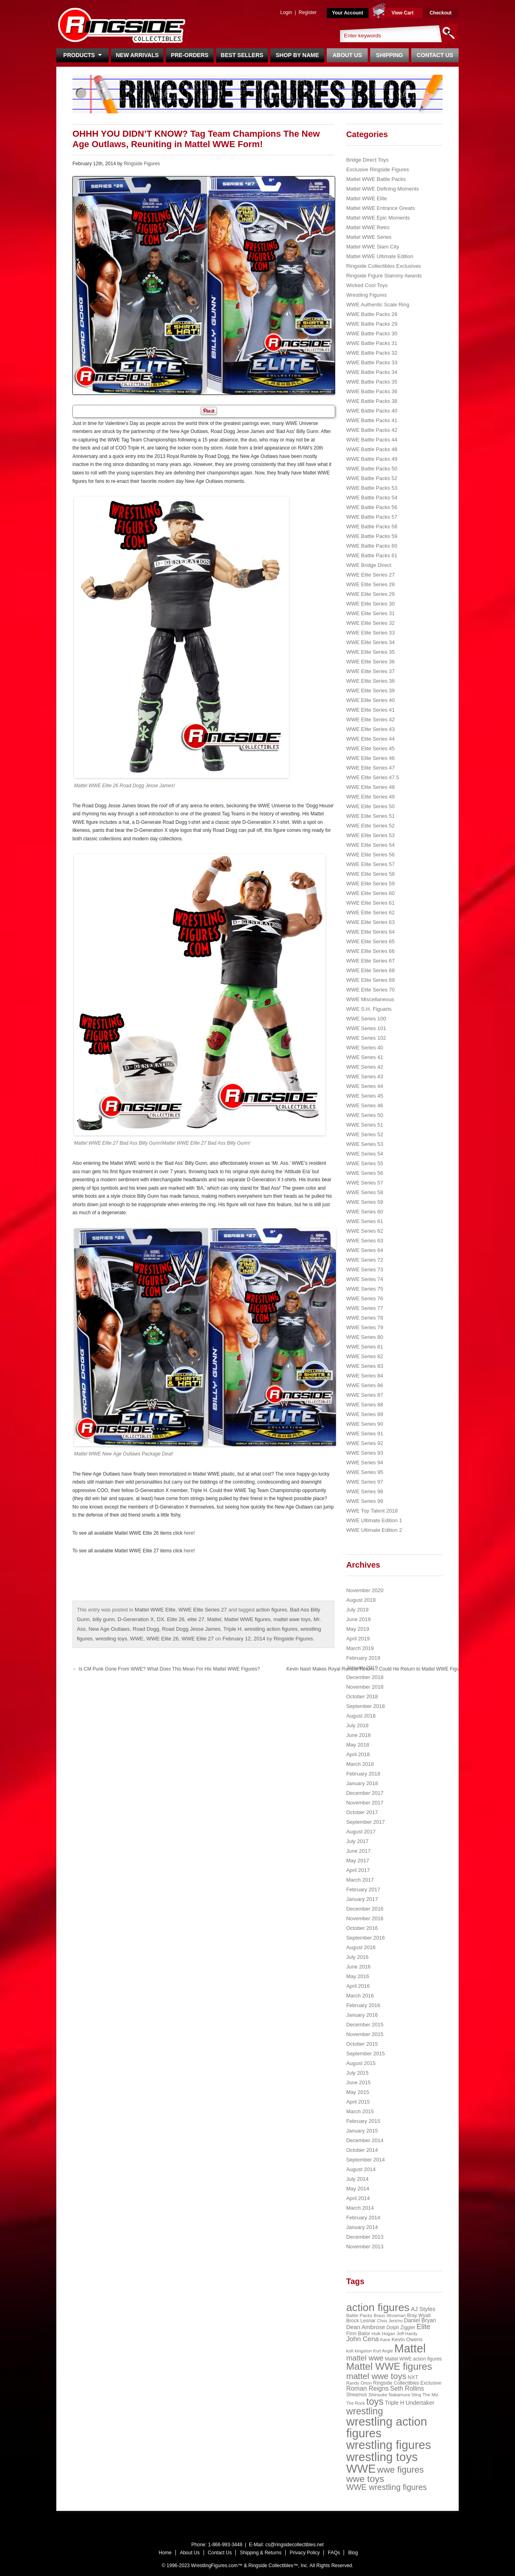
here (189, 1533)
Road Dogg (146, 1629)
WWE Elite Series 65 (370, 941)
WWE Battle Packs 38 (371, 401)
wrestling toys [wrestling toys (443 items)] (382, 2456)
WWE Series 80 (364, 1337)
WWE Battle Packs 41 (371, 420)
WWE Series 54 (364, 1154)
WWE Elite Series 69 (370, 980)
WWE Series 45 (364, 1096)
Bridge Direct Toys (367, 160)
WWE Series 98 (364, 1491)
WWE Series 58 (364, 1192)
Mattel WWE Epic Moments (378, 218)
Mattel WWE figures (247, 1619)
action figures (271, 1610)
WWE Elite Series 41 (370, 710)
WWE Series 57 (364, 1183)
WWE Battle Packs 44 (371, 440)
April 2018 (358, 1754)
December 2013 (364, 2237)
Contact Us (435, 55)
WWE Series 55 (364, 1163)
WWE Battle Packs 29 (371, 324)
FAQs (334, 2552)
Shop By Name (297, 55)
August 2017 (360, 1832)
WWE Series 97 (364, 1482)
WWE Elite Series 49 (370, 797)
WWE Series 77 (364, 1308)
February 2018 (363, 1774)
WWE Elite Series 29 (370, 594)
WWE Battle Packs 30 (371, 333)
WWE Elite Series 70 (370, 990)
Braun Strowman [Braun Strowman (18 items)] (390, 2315)
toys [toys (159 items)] (375, 2401)
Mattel (214, 1619)
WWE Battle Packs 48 (371, 449)
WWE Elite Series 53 (370, 835)
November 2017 (364, 1803)
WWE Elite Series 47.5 (372, 777)
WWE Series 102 (366, 1038)
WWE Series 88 (364, 1405)
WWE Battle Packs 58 (371, 526)
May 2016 (357, 1976)
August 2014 (360, 2169)
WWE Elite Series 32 (370, 623)
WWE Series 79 (364, 1327)
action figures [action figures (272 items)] (377, 2307)
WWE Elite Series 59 (370, 884)
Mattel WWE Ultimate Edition (379, 256)
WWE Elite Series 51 (370, 816)
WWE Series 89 (364, 1414)
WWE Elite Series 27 (202, 1610)
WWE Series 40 (364, 1048)
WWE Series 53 (364, 1144)
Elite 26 (175, 1619)
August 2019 (360, 1600)
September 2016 (365, 1938)
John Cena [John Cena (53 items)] (362, 2339)
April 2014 (358, 2198)
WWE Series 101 (366, 1028)
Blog (353, 2552)
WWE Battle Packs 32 (371, 353)
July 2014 (357, 2179)
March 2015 (360, 2111)
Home (165, 2552)
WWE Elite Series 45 (370, 748)
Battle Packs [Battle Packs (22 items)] (359, 2315)
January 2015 (362, 2131)
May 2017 (357, 1861)
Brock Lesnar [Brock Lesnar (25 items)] (360, 2321)
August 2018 (360, 1716)
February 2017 (363, 1889)
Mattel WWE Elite (155, 1610)
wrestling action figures (270, 1629)
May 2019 (357, 1629)
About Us (347, 55)
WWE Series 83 (364, 1366)
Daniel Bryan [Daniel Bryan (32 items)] (420, 2320)
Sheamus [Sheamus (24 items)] (356, 2394)
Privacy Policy (305, 2552)
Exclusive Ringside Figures (377, 169)
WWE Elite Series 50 (370, 806)
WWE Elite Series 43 (370, 729)
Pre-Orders (189, 55)
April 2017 (358, 1870)
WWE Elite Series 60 (370, 893)
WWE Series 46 (364, 1105)
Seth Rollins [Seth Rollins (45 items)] (407, 2388)
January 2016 (362, 2015)
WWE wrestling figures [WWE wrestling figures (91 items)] (386, 2487)
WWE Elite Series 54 (370, 845)
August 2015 (360, 2063)
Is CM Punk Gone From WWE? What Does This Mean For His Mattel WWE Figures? (166, 1669)
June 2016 (358, 1967)
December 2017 (364, 1793)
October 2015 (362, 2044)
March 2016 (360, 1996)
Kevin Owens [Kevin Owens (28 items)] (406, 2339)
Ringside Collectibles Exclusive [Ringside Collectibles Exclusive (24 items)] (407, 2383)
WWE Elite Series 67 (370, 961)
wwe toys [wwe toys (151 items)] (365, 2478)
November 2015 (364, 2034)
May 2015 (357, 2092)
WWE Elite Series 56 (370, 855)
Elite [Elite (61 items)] (423, 2327)
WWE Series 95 (364, 1472)
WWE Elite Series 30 (370, 604)
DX (160, 1619)
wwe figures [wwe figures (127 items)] (400, 2470)
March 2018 (360, 1764)
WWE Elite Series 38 (370, 681)
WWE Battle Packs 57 (371, 517)
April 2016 (358, 1986)
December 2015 (364, 2025)
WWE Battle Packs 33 (371, 362)
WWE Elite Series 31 (370, 613)
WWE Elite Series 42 (370, 719)
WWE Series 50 (364, 1115)
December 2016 (364, 1909)
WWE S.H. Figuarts (368, 1009)
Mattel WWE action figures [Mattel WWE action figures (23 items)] (413, 2359)
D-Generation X (135, 1619)
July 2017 (357, 1841)
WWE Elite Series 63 (370, 922)
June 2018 (358, 1735)
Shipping (389, 55)
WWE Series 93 (364, 1453)
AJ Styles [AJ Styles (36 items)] (423, 2309)
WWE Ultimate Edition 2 (374, 1530)
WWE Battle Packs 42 (371, 430)
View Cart (402, 13)
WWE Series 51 (364, 1125)
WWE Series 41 (364, 1057)
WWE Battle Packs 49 (371, 459)
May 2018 (357, 1745)
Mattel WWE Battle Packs (376, 179)
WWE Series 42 (364, 1067)
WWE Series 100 (366, 1019)
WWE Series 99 (364, 1501)
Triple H (232, 1629)
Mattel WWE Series (368, 237)
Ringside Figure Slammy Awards (384, 276)
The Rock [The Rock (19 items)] (355, 2403)
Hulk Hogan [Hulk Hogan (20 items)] (384, 2333)
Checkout (441, 13)
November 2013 (364, 2246)
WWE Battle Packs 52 (371, 478)
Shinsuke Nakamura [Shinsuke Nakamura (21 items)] (389, 2394)
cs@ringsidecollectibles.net (294, 2544)
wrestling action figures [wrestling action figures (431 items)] (386, 2427)
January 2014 (362, 2227)
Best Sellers (242, 55)
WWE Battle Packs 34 (371, 372)
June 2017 (358, 1851)
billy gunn (104, 1619)
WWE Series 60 (364, 1212)
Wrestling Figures (366, 295)
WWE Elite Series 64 (370, 932)
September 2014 (365, 2160)
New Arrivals (137, 55)
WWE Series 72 (364, 1260)
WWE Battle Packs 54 (371, 498)
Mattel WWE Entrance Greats (380, 208)
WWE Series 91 (364, 1434)
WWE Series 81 (364, 1347)
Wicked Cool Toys (366, 285)
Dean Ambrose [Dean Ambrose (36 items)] (365, 2327)
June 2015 (358, 2082)
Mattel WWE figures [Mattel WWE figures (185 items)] (389, 2366)
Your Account (347, 13)
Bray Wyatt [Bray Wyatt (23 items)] (419, 2315)
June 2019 (358, 1619)
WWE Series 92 (364, 1443)
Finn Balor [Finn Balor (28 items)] (358, 2333)
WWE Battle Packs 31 (371, 343)
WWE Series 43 (364, 1077)
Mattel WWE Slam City (372, 247)
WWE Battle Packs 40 (371, 411)
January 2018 (362, 1783)
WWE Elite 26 (162, 1639)
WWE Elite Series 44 (370, 739)
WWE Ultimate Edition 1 (374, 1520)
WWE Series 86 (364, 1385)
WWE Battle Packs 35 (371, 382)
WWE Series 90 (364, 1424)
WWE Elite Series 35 (370, 652)
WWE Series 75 (364, 1289)
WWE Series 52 (364, 1134)
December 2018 (364, 1677)
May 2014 (357, 2189)
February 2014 (363, 2218)
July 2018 (357, 1725)
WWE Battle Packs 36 (371, 391)
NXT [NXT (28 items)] (413, 2377)
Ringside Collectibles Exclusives (383, 266)
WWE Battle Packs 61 (371, 555)
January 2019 (362, 1668)
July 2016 (357, 1957)
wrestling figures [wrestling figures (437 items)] (388, 2444)
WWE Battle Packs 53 (371, 488)
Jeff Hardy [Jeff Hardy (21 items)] (406, 2333)
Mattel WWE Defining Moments (382, 189)
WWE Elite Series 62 (370, 912)
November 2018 (364, 1687)
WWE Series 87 (364, 1395)
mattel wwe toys (292, 1619)
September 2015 (365, 2054)
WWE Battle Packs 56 (371, 507)
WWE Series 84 (364, 1376)
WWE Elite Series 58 (370, 874)
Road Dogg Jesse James (191, 1629)
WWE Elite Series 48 (370, 787)
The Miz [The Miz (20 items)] (430, 2394)
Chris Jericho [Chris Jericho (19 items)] (390, 2320)
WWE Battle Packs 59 (371, 536)
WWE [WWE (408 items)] (361, 2468)
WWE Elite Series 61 (370, 903)
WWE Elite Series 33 (370, 633)
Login (286, 12)
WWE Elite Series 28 (370, 584)
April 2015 (358, 2102)
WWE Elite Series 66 (370, 951)
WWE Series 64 (364, 1250)
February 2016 (363, 2005)
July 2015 (357, 2073)
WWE (136, 1639)
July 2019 (357, 1610)
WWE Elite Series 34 (370, 642)
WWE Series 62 (364, 1231)
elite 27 (195, 1619)
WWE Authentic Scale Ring (377, 305)
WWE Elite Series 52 (370, 826)
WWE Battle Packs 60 (371, 546)
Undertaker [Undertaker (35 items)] (420, 2402)
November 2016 (364, 1918)
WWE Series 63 (364, 1241)
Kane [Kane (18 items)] (385, 2339)
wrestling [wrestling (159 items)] (364, 2411)
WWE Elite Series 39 (370, 691)
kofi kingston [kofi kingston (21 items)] (359, 2350)
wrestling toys (111, 1639)
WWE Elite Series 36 (370, 662)
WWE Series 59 (364, 1202)
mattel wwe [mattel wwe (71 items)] (364, 2358)
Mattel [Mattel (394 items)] (410, 2348)
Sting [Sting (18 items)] (416, 2394)
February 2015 (363, 2121)
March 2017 (360, 1880)
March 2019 (360, 1648)
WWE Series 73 (364, 1269)
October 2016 (362, 1928)
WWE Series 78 (364, 1318)
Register (308, 12)
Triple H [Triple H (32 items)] (394, 2402)
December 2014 (364, 2140)
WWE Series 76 (364, 1298)
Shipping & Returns (260, 2552)
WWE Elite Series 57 (370, 864)
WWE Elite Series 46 (370, 758)
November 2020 (364, 1590)
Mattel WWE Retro (367, 227)
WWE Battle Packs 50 (371, 469)
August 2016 (360, 1947)
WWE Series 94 (364, 1462)
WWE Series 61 (364, 1221)
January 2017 (362, 1899)
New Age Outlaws (109, 1629)
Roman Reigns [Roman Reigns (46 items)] (367, 2388)
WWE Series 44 (364, 1086)
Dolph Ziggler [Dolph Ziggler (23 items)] (400, 2327)
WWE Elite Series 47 (370, 768)
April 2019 (358, 1639)
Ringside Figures (142, 163)
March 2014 (360, 2208)
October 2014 (362, 2150)
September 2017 (365, 1822)
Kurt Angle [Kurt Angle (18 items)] (383, 2350)
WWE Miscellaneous (370, 999)
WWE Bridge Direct (368, 565)
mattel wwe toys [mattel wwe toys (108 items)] (376, 2376)
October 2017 (362, 1812)
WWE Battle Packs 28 (371, 314)
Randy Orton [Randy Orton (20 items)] (359, 2383)
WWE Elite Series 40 (370, 700)
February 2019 (363, 1658)
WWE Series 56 (364, 1173)
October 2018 (362, 1696)
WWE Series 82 (364, 1356)
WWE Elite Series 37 (370, 671)
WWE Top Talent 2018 (372, 1511)
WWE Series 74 (364, 1279)
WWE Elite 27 (197, 1639)
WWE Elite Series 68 (370, 970)
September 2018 (365, 1706)
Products (82, 55)
